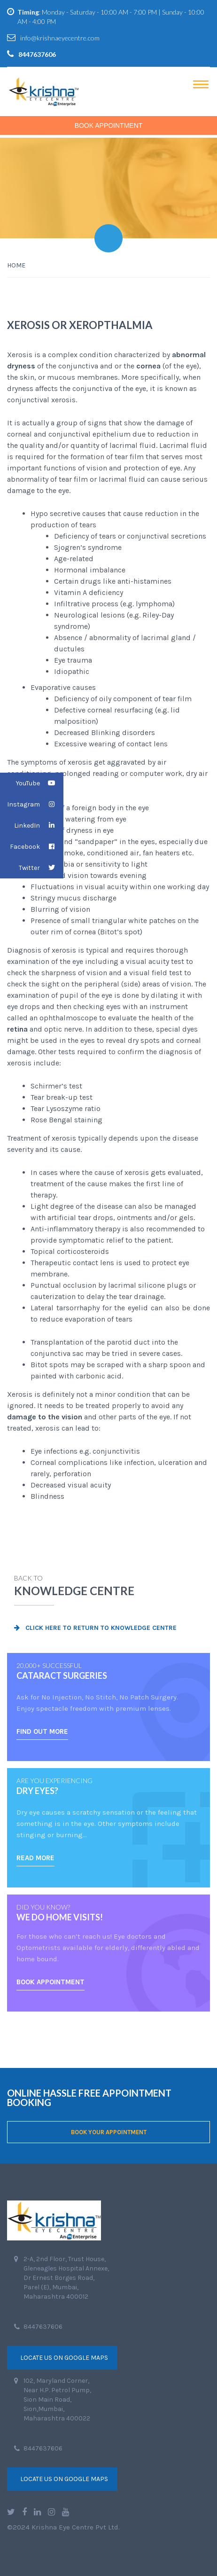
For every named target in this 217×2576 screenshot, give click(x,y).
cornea (148, 365)
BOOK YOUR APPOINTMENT (109, 2132)
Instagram (35, 804)
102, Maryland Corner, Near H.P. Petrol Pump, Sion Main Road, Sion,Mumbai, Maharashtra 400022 (57, 2399)
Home (16, 265)
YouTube (39, 783)
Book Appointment (109, 125)
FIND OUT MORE (42, 1731)
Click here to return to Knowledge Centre (95, 1628)
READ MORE (35, 1858)
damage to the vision (44, 1416)
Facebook (36, 846)
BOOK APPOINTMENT (50, 1982)
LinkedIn (38, 825)
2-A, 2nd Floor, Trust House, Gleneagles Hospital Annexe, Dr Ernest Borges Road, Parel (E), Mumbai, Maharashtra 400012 (66, 2278)
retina (17, 1029)
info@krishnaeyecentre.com (60, 38)
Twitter (41, 867)
